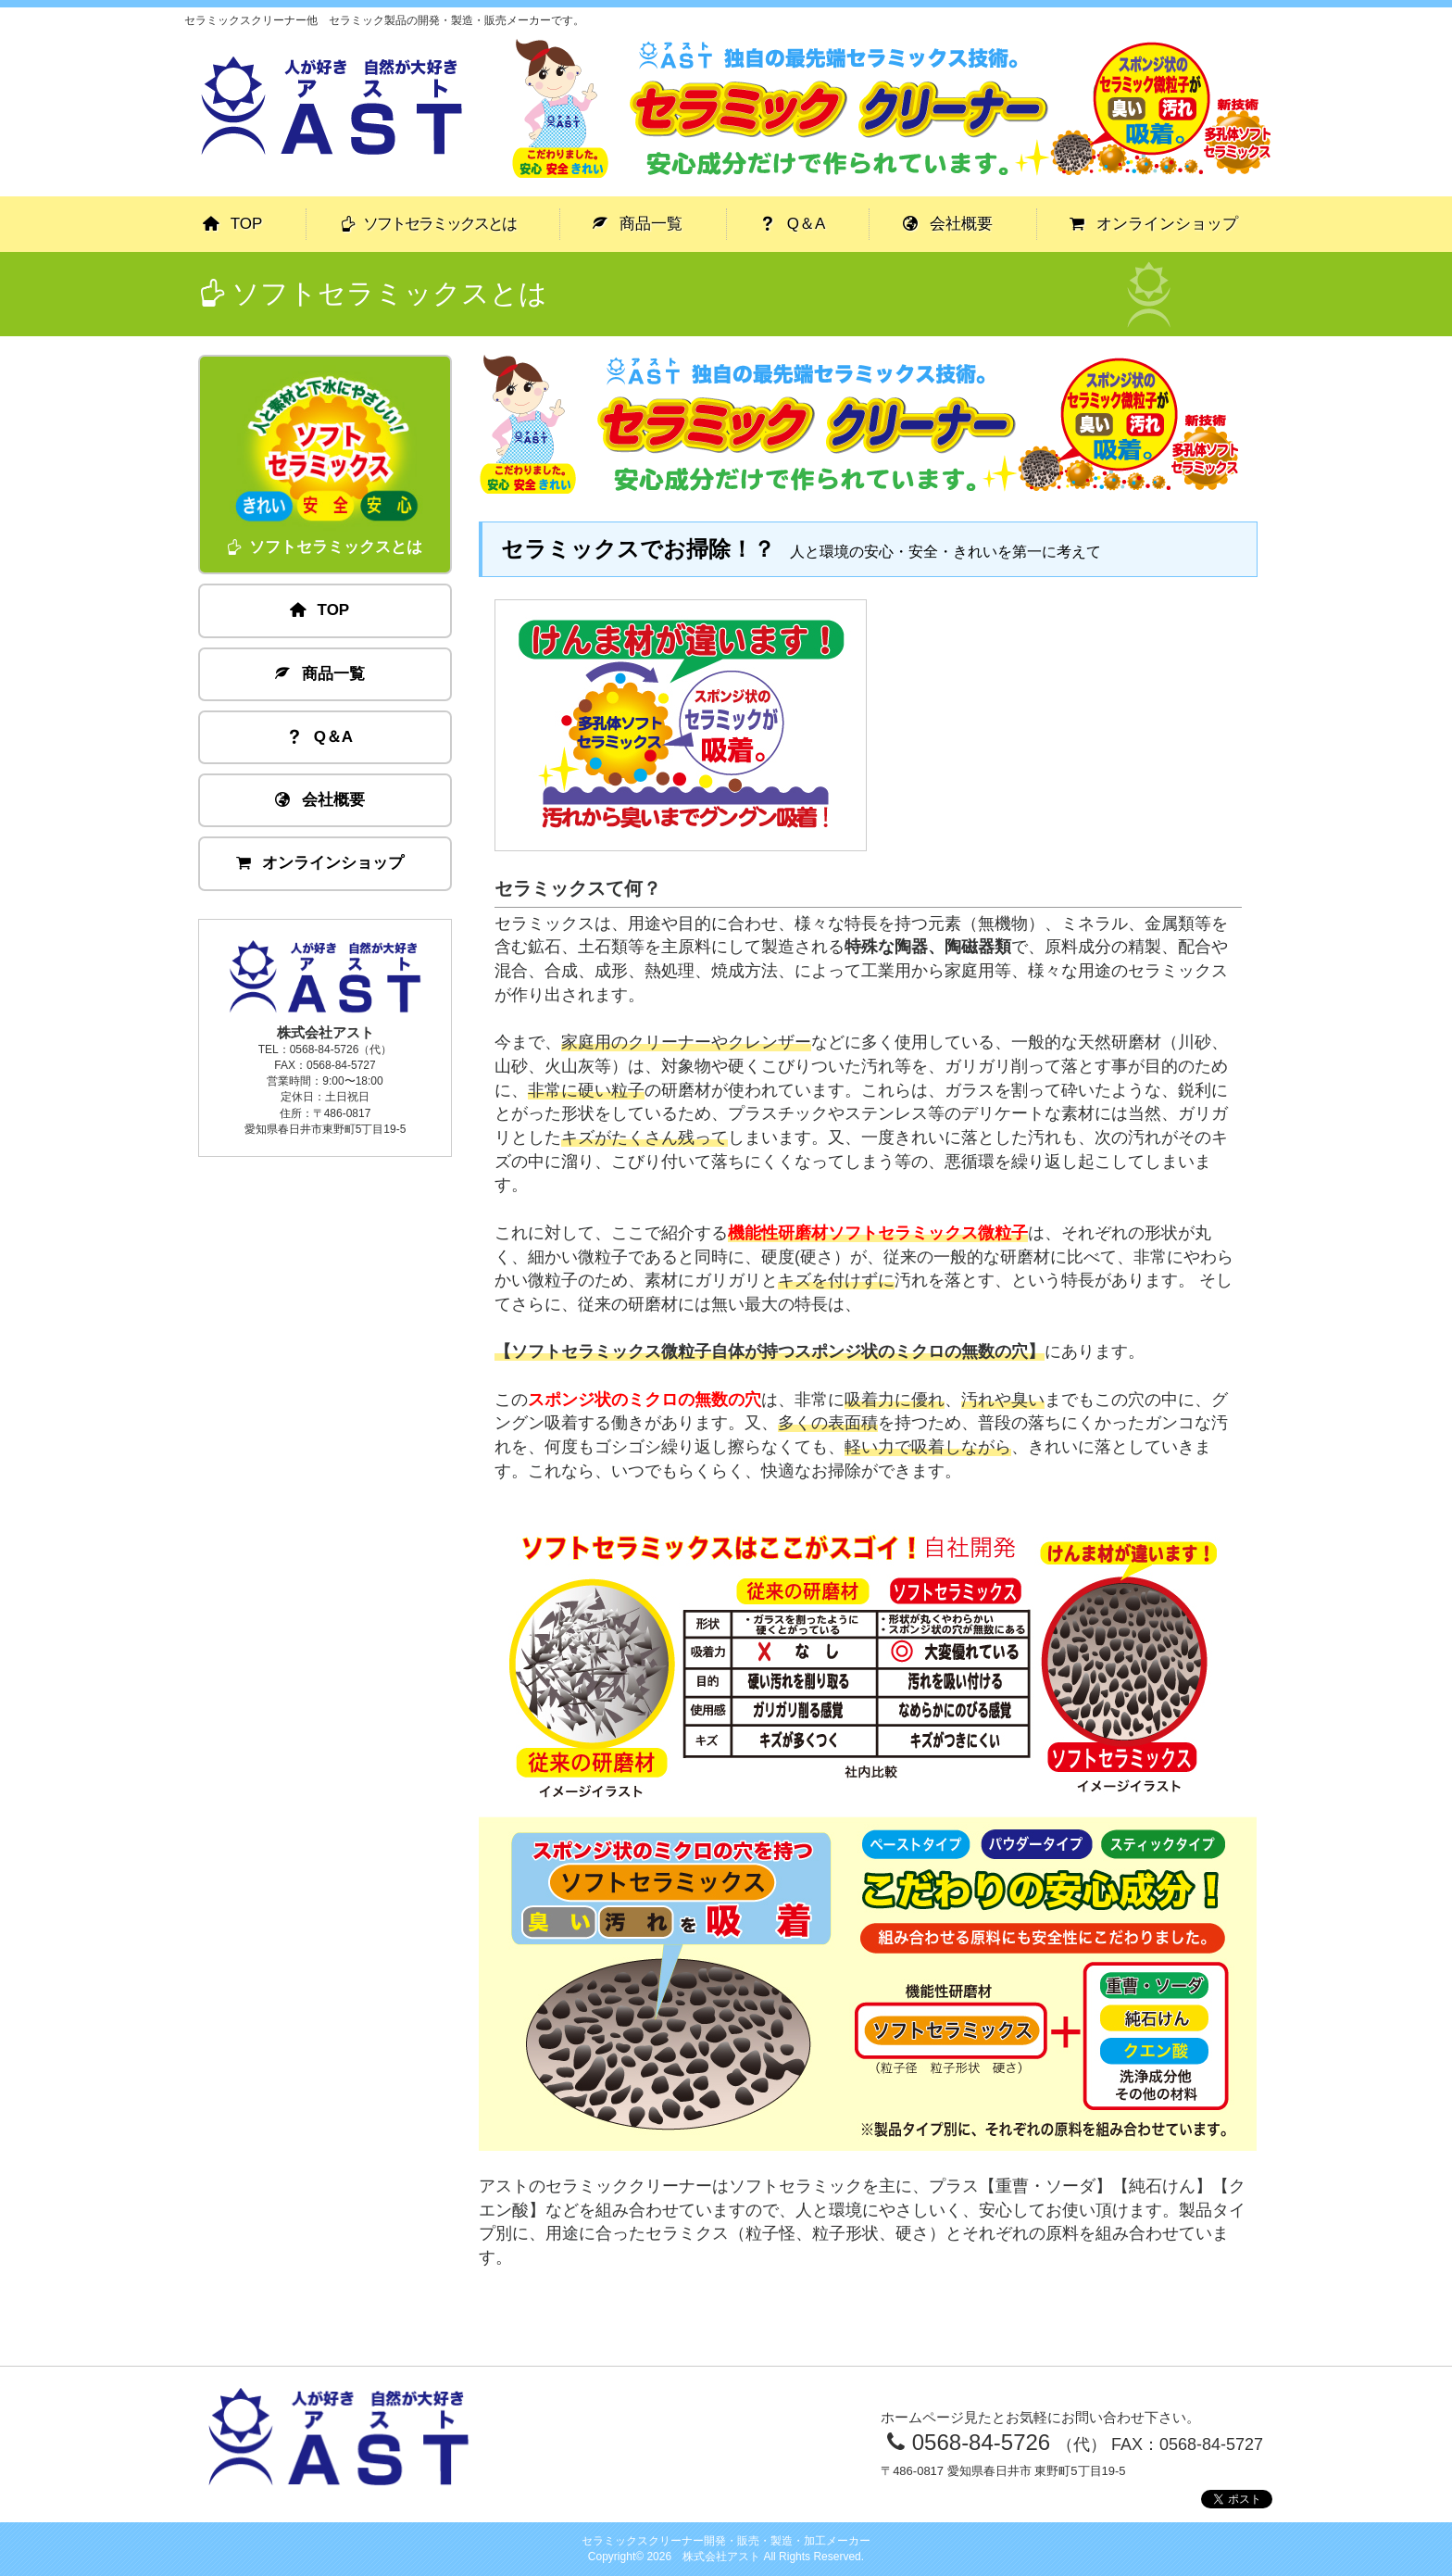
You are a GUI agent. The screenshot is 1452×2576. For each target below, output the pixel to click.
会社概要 (948, 223)
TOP (233, 223)
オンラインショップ (1154, 223)
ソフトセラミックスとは (428, 223)
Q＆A (793, 223)
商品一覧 (638, 223)
